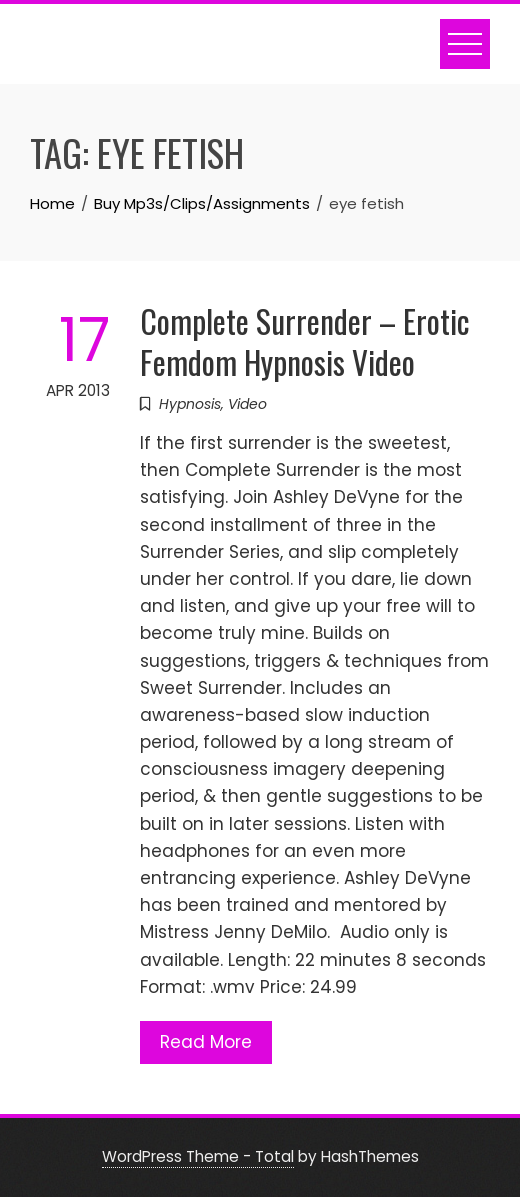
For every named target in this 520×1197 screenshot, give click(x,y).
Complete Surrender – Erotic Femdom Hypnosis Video (305, 341)
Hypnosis (190, 404)
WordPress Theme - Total (198, 1156)
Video (247, 404)
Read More (206, 1042)
